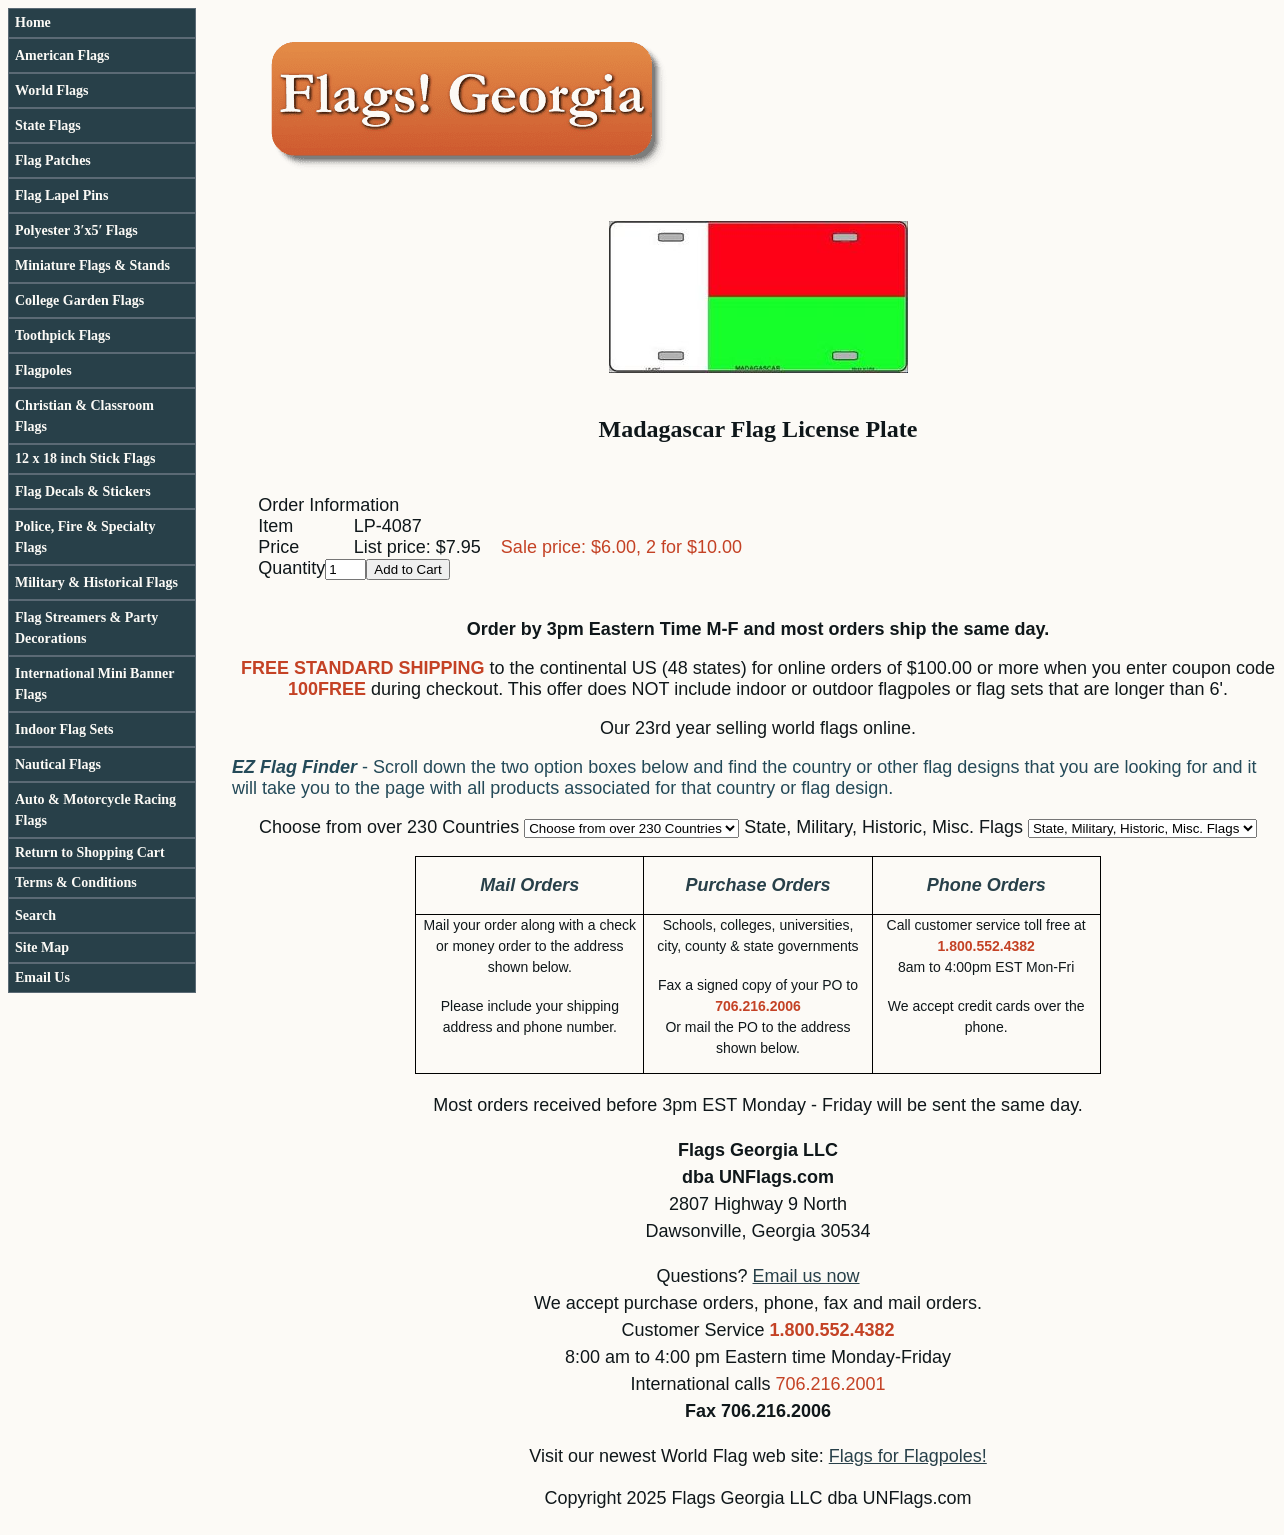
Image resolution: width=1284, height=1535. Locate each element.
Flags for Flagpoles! (908, 1456)
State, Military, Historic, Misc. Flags (883, 827)
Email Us (42, 977)
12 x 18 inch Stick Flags (85, 458)
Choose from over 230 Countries (389, 827)
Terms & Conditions (76, 882)
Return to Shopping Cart (90, 852)
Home (33, 22)
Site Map (42, 947)
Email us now (806, 1276)
